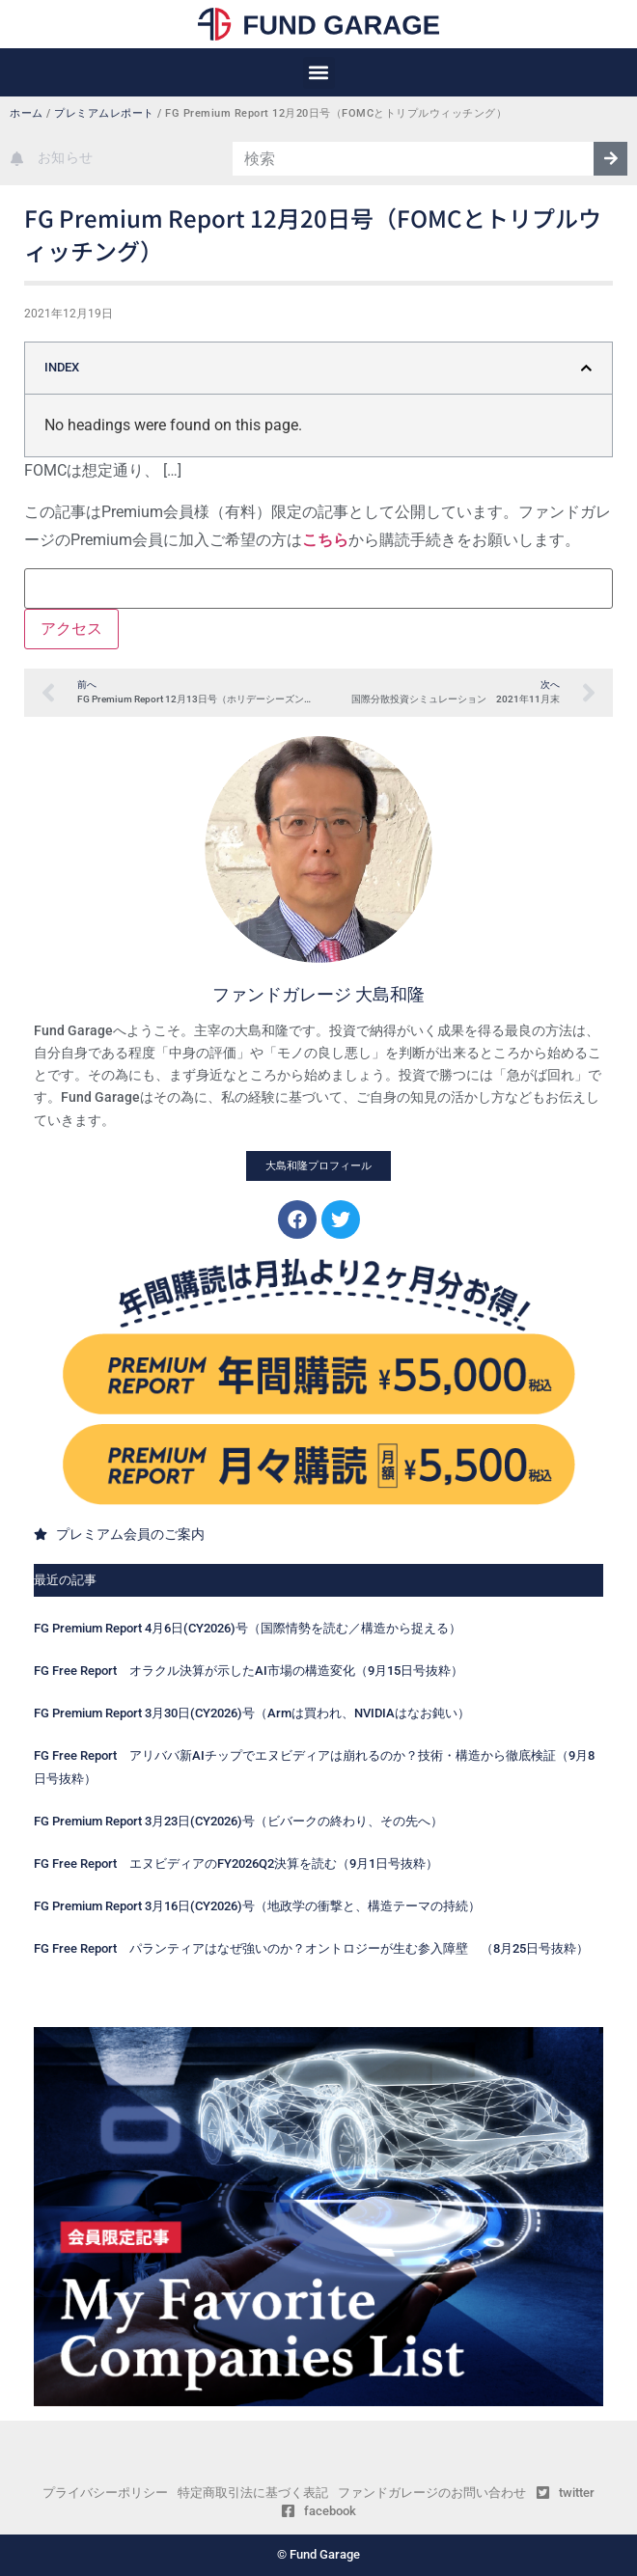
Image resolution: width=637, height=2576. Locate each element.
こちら (325, 540)
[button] (319, 73)
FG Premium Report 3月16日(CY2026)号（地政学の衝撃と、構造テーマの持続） (257, 1906)
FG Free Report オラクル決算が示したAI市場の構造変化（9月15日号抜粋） (248, 1670)
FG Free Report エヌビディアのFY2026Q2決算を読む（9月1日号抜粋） (236, 1863)
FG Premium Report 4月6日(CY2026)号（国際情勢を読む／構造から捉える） (247, 1628)
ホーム (26, 113)
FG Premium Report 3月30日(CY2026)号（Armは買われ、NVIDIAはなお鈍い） (252, 1713)
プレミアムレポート (104, 113)
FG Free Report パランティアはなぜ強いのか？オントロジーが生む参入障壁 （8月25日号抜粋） (311, 1948)
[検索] (610, 159)
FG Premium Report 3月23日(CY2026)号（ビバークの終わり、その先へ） (238, 1821)
